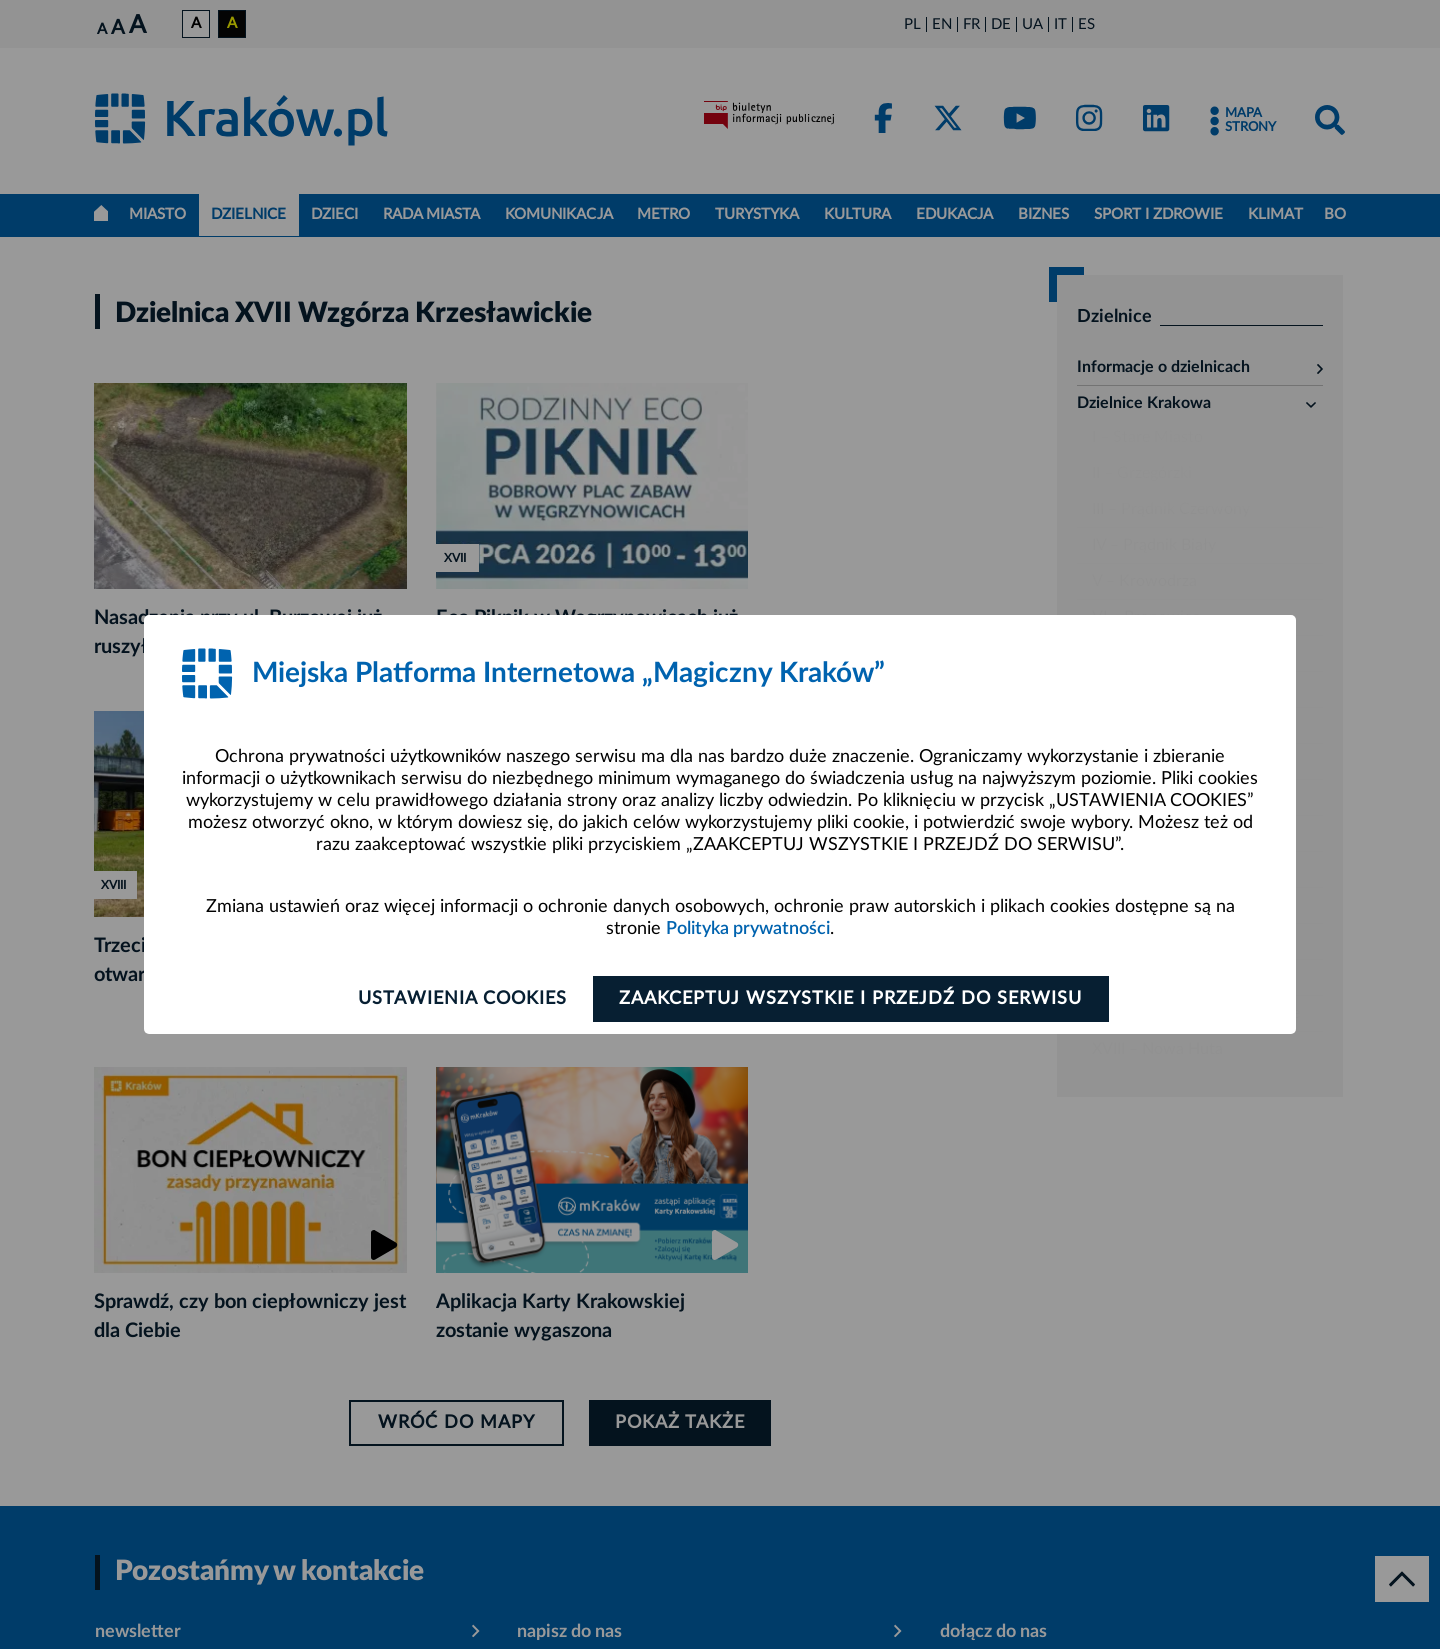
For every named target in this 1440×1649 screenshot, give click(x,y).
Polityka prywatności (748, 929)
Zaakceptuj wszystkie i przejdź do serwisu (851, 999)
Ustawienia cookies (461, 999)
